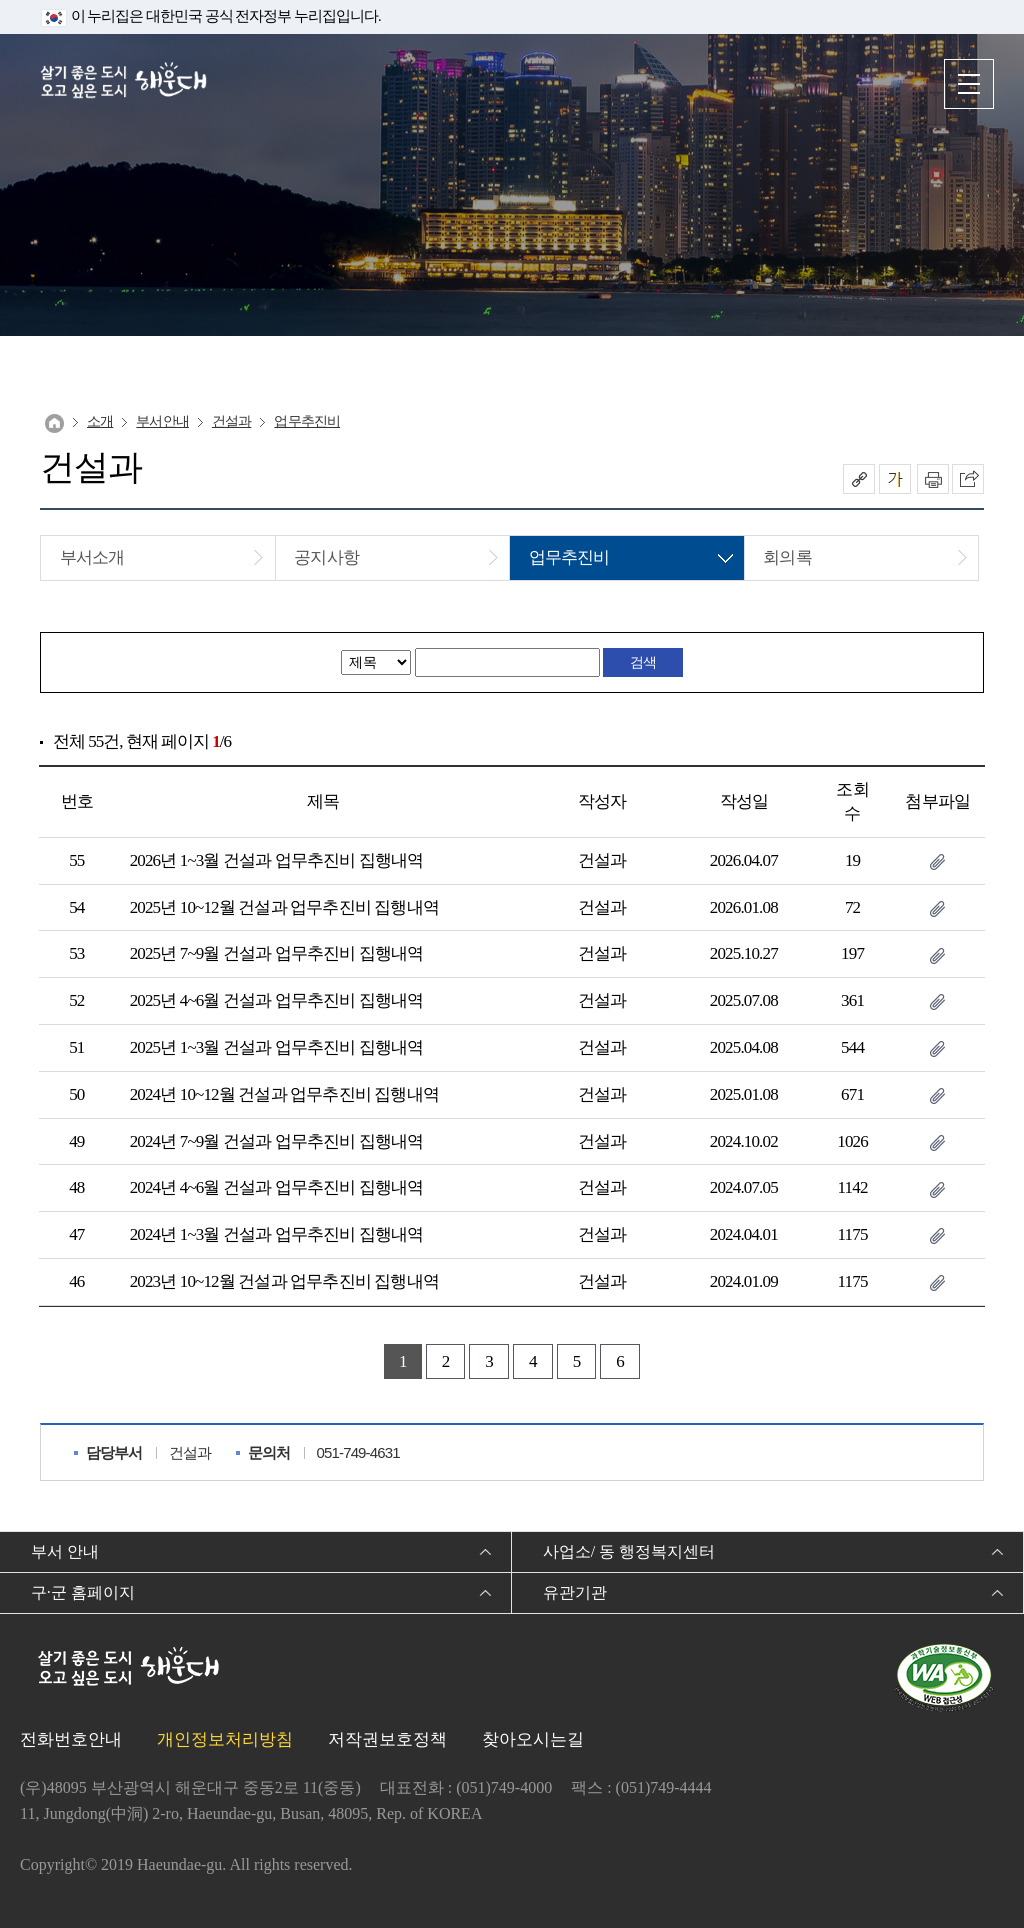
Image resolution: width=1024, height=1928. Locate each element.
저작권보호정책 (387, 1739)
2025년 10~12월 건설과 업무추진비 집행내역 (284, 907)
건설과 (231, 421)
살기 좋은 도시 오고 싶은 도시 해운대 (125, 82)
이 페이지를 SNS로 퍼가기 (968, 479)
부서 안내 (65, 1551)
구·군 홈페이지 (83, 1592)
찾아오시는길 (533, 1739)
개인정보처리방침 (225, 1739)
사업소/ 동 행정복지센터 (629, 1551)
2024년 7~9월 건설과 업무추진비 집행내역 (277, 1141)
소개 (100, 421)
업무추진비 (307, 421)
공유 (859, 479)
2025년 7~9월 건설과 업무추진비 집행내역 (277, 953)
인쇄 (933, 479)
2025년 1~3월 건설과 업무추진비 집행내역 (277, 1047)
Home (54, 423)
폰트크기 (895, 479)
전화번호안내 (71, 1739)
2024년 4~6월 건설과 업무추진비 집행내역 (277, 1187)
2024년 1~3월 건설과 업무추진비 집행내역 (277, 1234)
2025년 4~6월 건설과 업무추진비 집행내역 (277, 1000)
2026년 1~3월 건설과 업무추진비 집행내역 (277, 860)
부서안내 (162, 421)
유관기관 (575, 1592)
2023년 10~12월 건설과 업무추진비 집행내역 (284, 1281)
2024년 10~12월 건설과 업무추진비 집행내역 (284, 1094)
